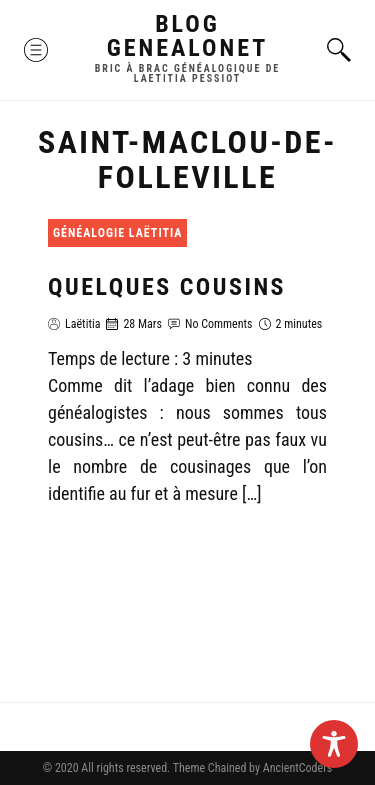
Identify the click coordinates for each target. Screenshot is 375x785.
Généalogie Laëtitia (117, 233)
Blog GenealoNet (188, 36)
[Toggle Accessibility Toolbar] (334, 744)
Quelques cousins (167, 287)
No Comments (219, 324)
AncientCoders (296, 768)
